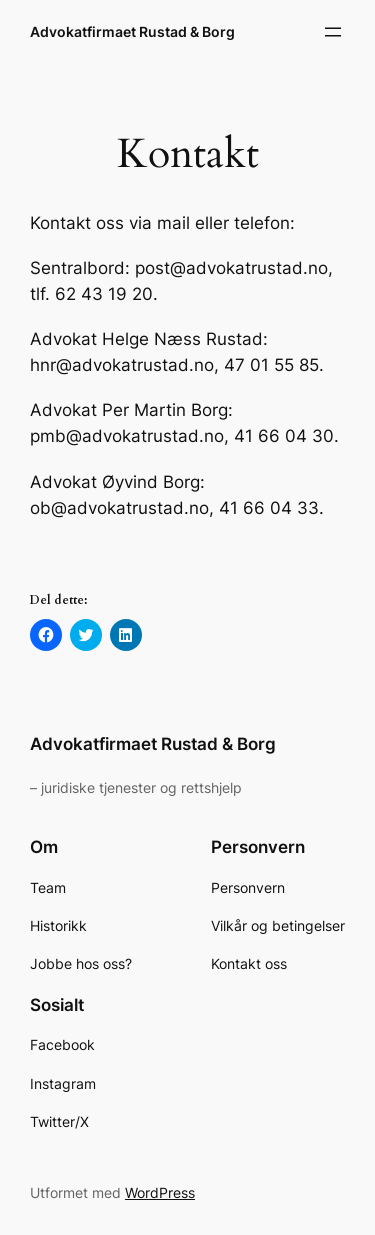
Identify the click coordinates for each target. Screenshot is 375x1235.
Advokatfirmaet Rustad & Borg (132, 31)
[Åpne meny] (333, 32)
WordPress (160, 1192)
